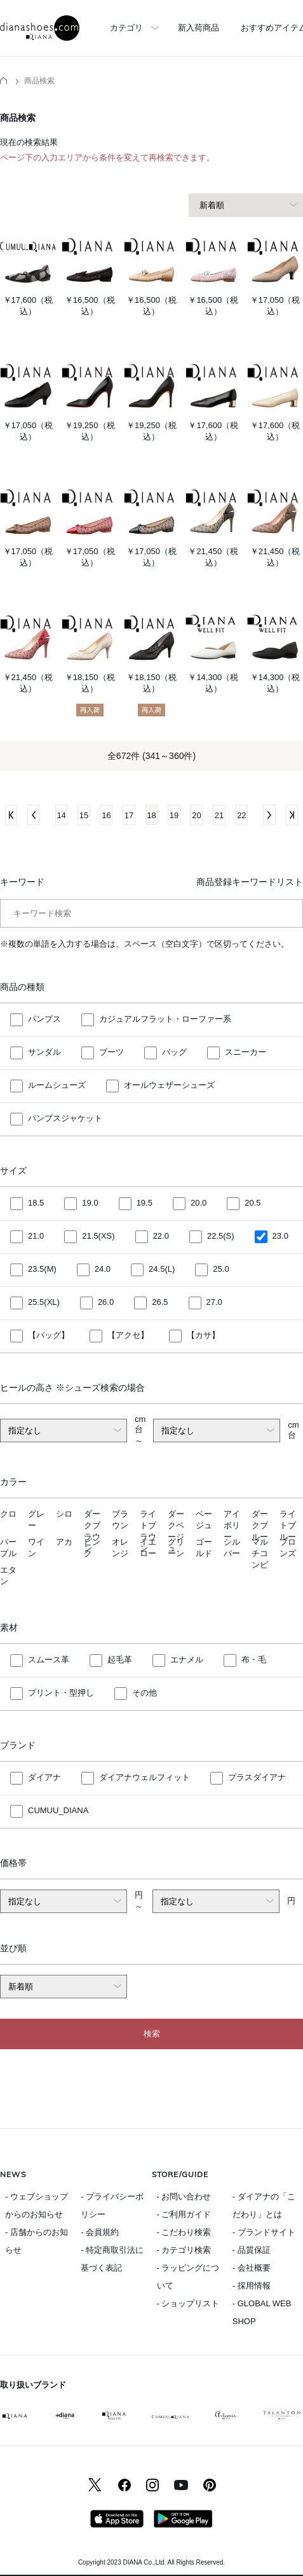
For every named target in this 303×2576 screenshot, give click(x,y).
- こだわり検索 (184, 2232)
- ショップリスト (188, 2303)
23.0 (280, 1236)
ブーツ (111, 1052)
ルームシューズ (57, 1085)
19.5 (144, 1203)
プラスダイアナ (257, 1777)
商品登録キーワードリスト (249, 882)
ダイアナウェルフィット (144, 1777)
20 (196, 815)
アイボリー (232, 1525)
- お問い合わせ (184, 2196)
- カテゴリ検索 (184, 2250)
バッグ (174, 1052)
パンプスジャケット (65, 1118)
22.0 (161, 1236)
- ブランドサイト (263, 2232)
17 (129, 815)
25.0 (221, 1269)
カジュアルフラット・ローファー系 (165, 1019)
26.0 (106, 1302)
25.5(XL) (44, 1302)
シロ (64, 1514)
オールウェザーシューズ (169, 1085)
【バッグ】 (48, 1335)
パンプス (44, 1019)
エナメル (186, 1659)
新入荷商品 (198, 27)
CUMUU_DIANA (58, 1810)
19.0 (90, 1203)
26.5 (160, 1302)
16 (106, 815)
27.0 (214, 1302)
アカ (64, 1542)
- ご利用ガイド (184, 2214)
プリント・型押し (61, 1692)
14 (61, 815)
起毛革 (119, 1659)
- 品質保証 (251, 2250)
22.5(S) (220, 1236)
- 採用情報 (251, 2285)
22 (241, 815)
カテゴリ (126, 27)
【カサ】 (203, 1335)
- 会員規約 (100, 2232)
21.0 (36, 1236)
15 (83, 815)
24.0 (103, 1269)
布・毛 (253, 1659)
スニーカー (245, 1052)
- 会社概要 (251, 2268)
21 (219, 815)
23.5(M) (42, 1269)
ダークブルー (260, 1525)
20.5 (252, 1203)
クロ (8, 1514)
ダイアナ (44, 1777)
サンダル (44, 1052)
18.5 (36, 1203)
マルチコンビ (260, 1553)
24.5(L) (162, 1269)
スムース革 (48, 1659)
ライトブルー (287, 1525)
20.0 (198, 1203)
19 (174, 815)
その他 (144, 1692)
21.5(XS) (98, 1236)
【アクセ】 (128, 1335)
